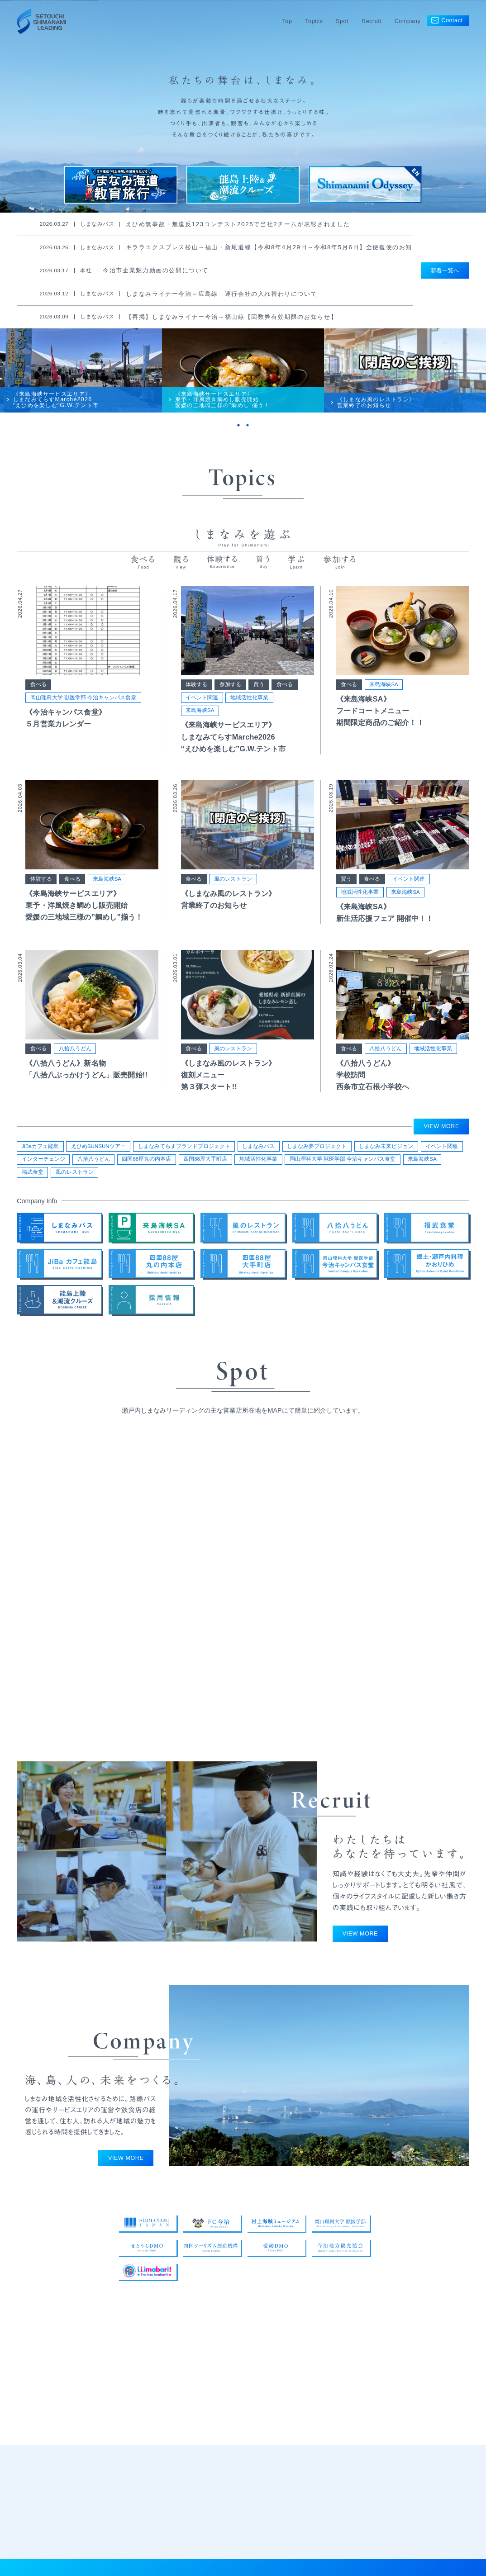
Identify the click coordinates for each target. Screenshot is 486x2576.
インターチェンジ (43, 1162)
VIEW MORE (441, 1129)
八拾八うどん (75, 1057)
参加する (230, 693)
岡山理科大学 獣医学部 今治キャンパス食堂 (83, 706)
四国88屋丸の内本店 (146, 1162)
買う (258, 693)
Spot (342, 21)
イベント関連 (202, 706)
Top (287, 21)
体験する (196, 693)
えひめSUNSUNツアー (98, 1149)
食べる (38, 693)
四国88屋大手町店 (205, 1162)
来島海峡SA (200, 719)
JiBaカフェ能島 (40, 1149)
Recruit (371, 21)
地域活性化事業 (249, 706)
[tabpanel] (81, 376)
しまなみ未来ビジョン (386, 1149)
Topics (314, 21)
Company (408, 21)
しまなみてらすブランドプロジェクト (184, 1149)
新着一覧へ (445, 270)
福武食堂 (32, 1175)
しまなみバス (258, 1149)
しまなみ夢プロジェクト (317, 1149)
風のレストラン (233, 888)
